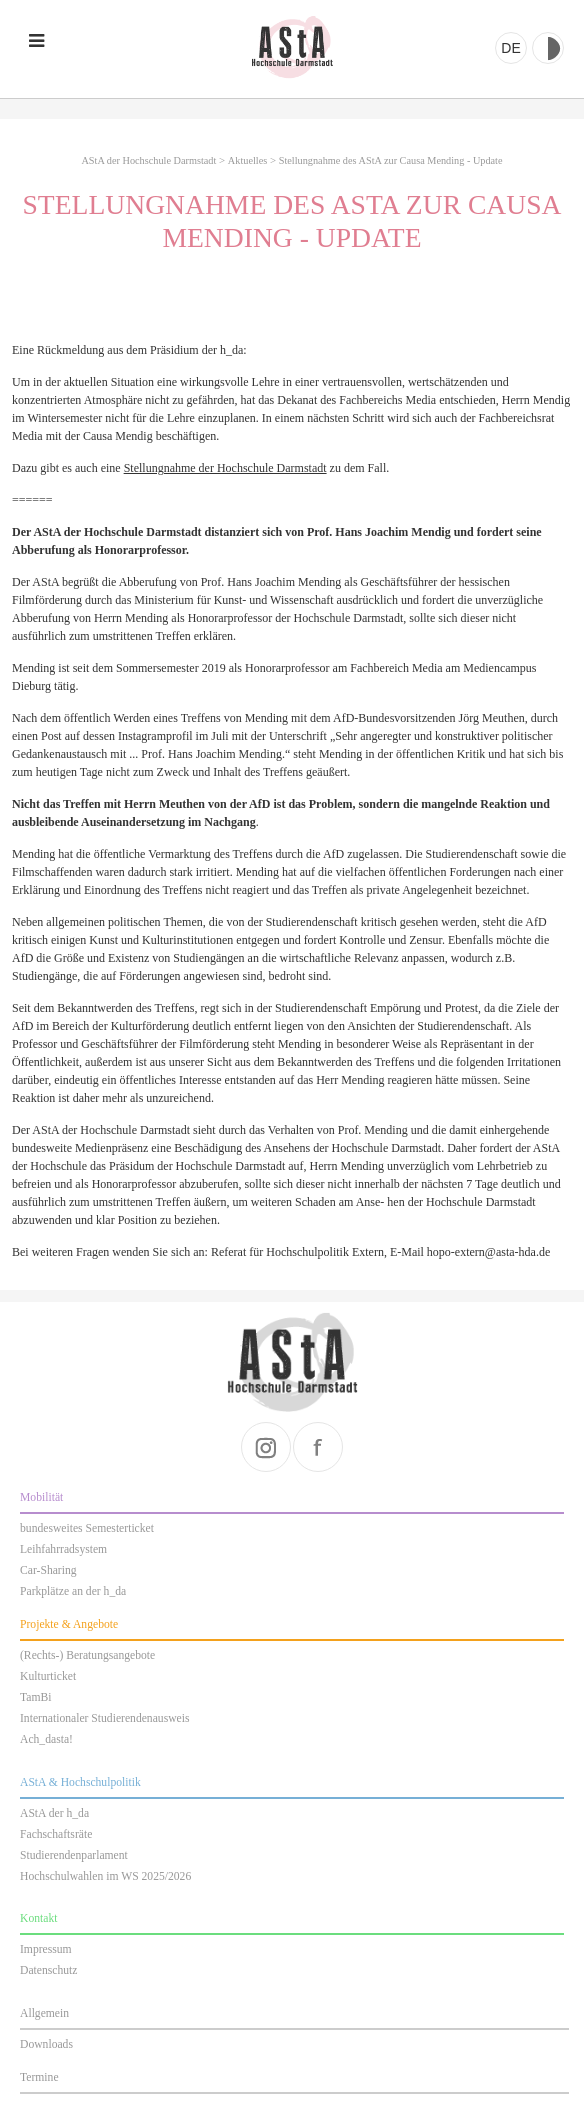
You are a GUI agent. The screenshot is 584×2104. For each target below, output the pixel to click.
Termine (39, 2077)
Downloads (46, 2044)
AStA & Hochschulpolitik (80, 1782)
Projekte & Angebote (69, 1624)
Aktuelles (247, 160)
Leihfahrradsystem (63, 1549)
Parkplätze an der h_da (73, 1591)
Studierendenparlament (74, 1855)
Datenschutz (48, 1970)
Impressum (46, 1949)
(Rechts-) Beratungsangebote (87, 1655)
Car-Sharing (48, 1570)
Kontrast (548, 48)
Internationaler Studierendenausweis (104, 1718)
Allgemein (44, 2013)
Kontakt (38, 1918)
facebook (318, 1447)
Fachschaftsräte (56, 1834)
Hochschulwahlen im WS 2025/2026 (105, 1876)
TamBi (35, 1697)
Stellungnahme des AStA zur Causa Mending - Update (391, 160)
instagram (266, 1447)
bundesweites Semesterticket (87, 1528)
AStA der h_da (54, 1813)
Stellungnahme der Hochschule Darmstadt (225, 468)
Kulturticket (48, 1676)
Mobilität (41, 1497)
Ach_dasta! (46, 1739)
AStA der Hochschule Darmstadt (292, 47)
